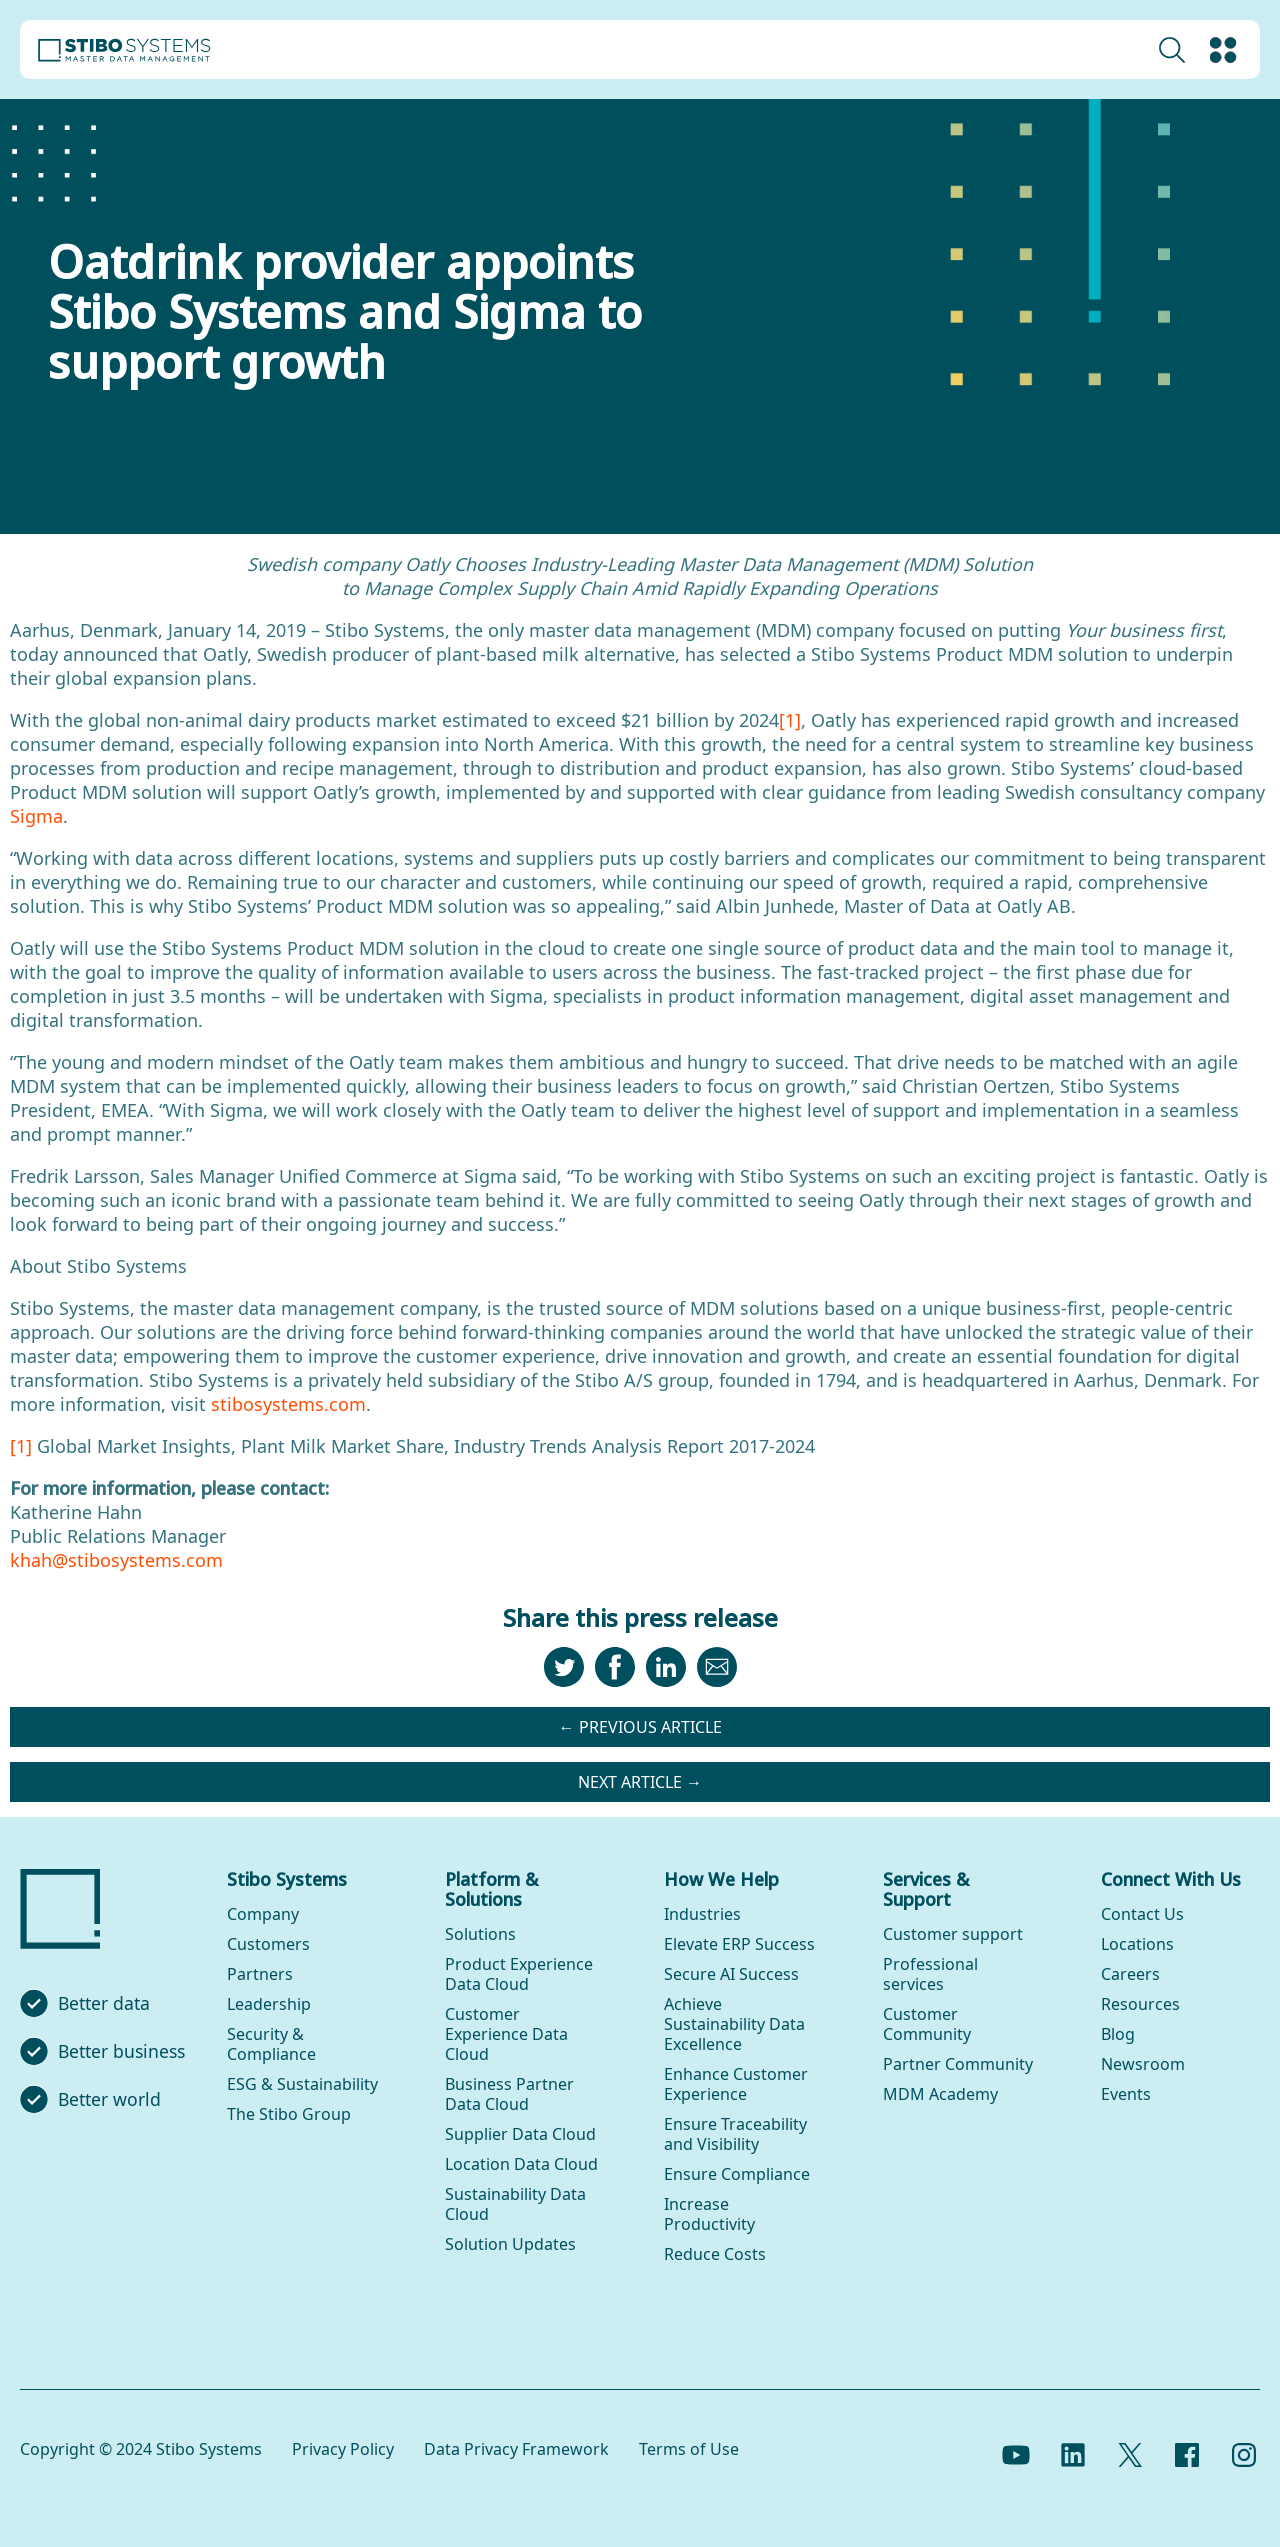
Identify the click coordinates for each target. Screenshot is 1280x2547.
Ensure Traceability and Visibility (735, 2134)
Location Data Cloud (521, 2164)
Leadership (269, 2004)
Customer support (953, 1934)
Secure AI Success (731, 1974)
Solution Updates (510, 2244)
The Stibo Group (289, 2114)
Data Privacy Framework (516, 2449)
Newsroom (1143, 2064)
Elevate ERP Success (739, 1944)
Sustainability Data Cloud (515, 2204)
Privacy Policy (343, 2449)
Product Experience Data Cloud (519, 1974)
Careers (1130, 1974)
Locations (1137, 1944)
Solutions (480, 1934)
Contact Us (1142, 1914)
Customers (268, 1944)
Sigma (36, 816)
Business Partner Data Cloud (509, 2094)
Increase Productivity (709, 2214)
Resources (1140, 2004)
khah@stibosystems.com (116, 1560)
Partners (260, 1974)
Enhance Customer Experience (736, 2084)
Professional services (930, 1974)
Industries (702, 1914)
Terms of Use (689, 2449)
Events (1126, 2094)
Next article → (640, 1782)
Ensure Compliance (737, 2174)
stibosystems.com (288, 1404)
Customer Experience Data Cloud (506, 2034)
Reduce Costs (715, 2254)
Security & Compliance (271, 2044)
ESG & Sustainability (302, 2084)
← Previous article (640, 1727)
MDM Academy (940, 2094)
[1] (790, 720)
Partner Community (958, 2064)
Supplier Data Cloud (520, 2134)
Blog (1118, 2034)
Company (263, 1914)
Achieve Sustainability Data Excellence (734, 2024)
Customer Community (927, 2024)
